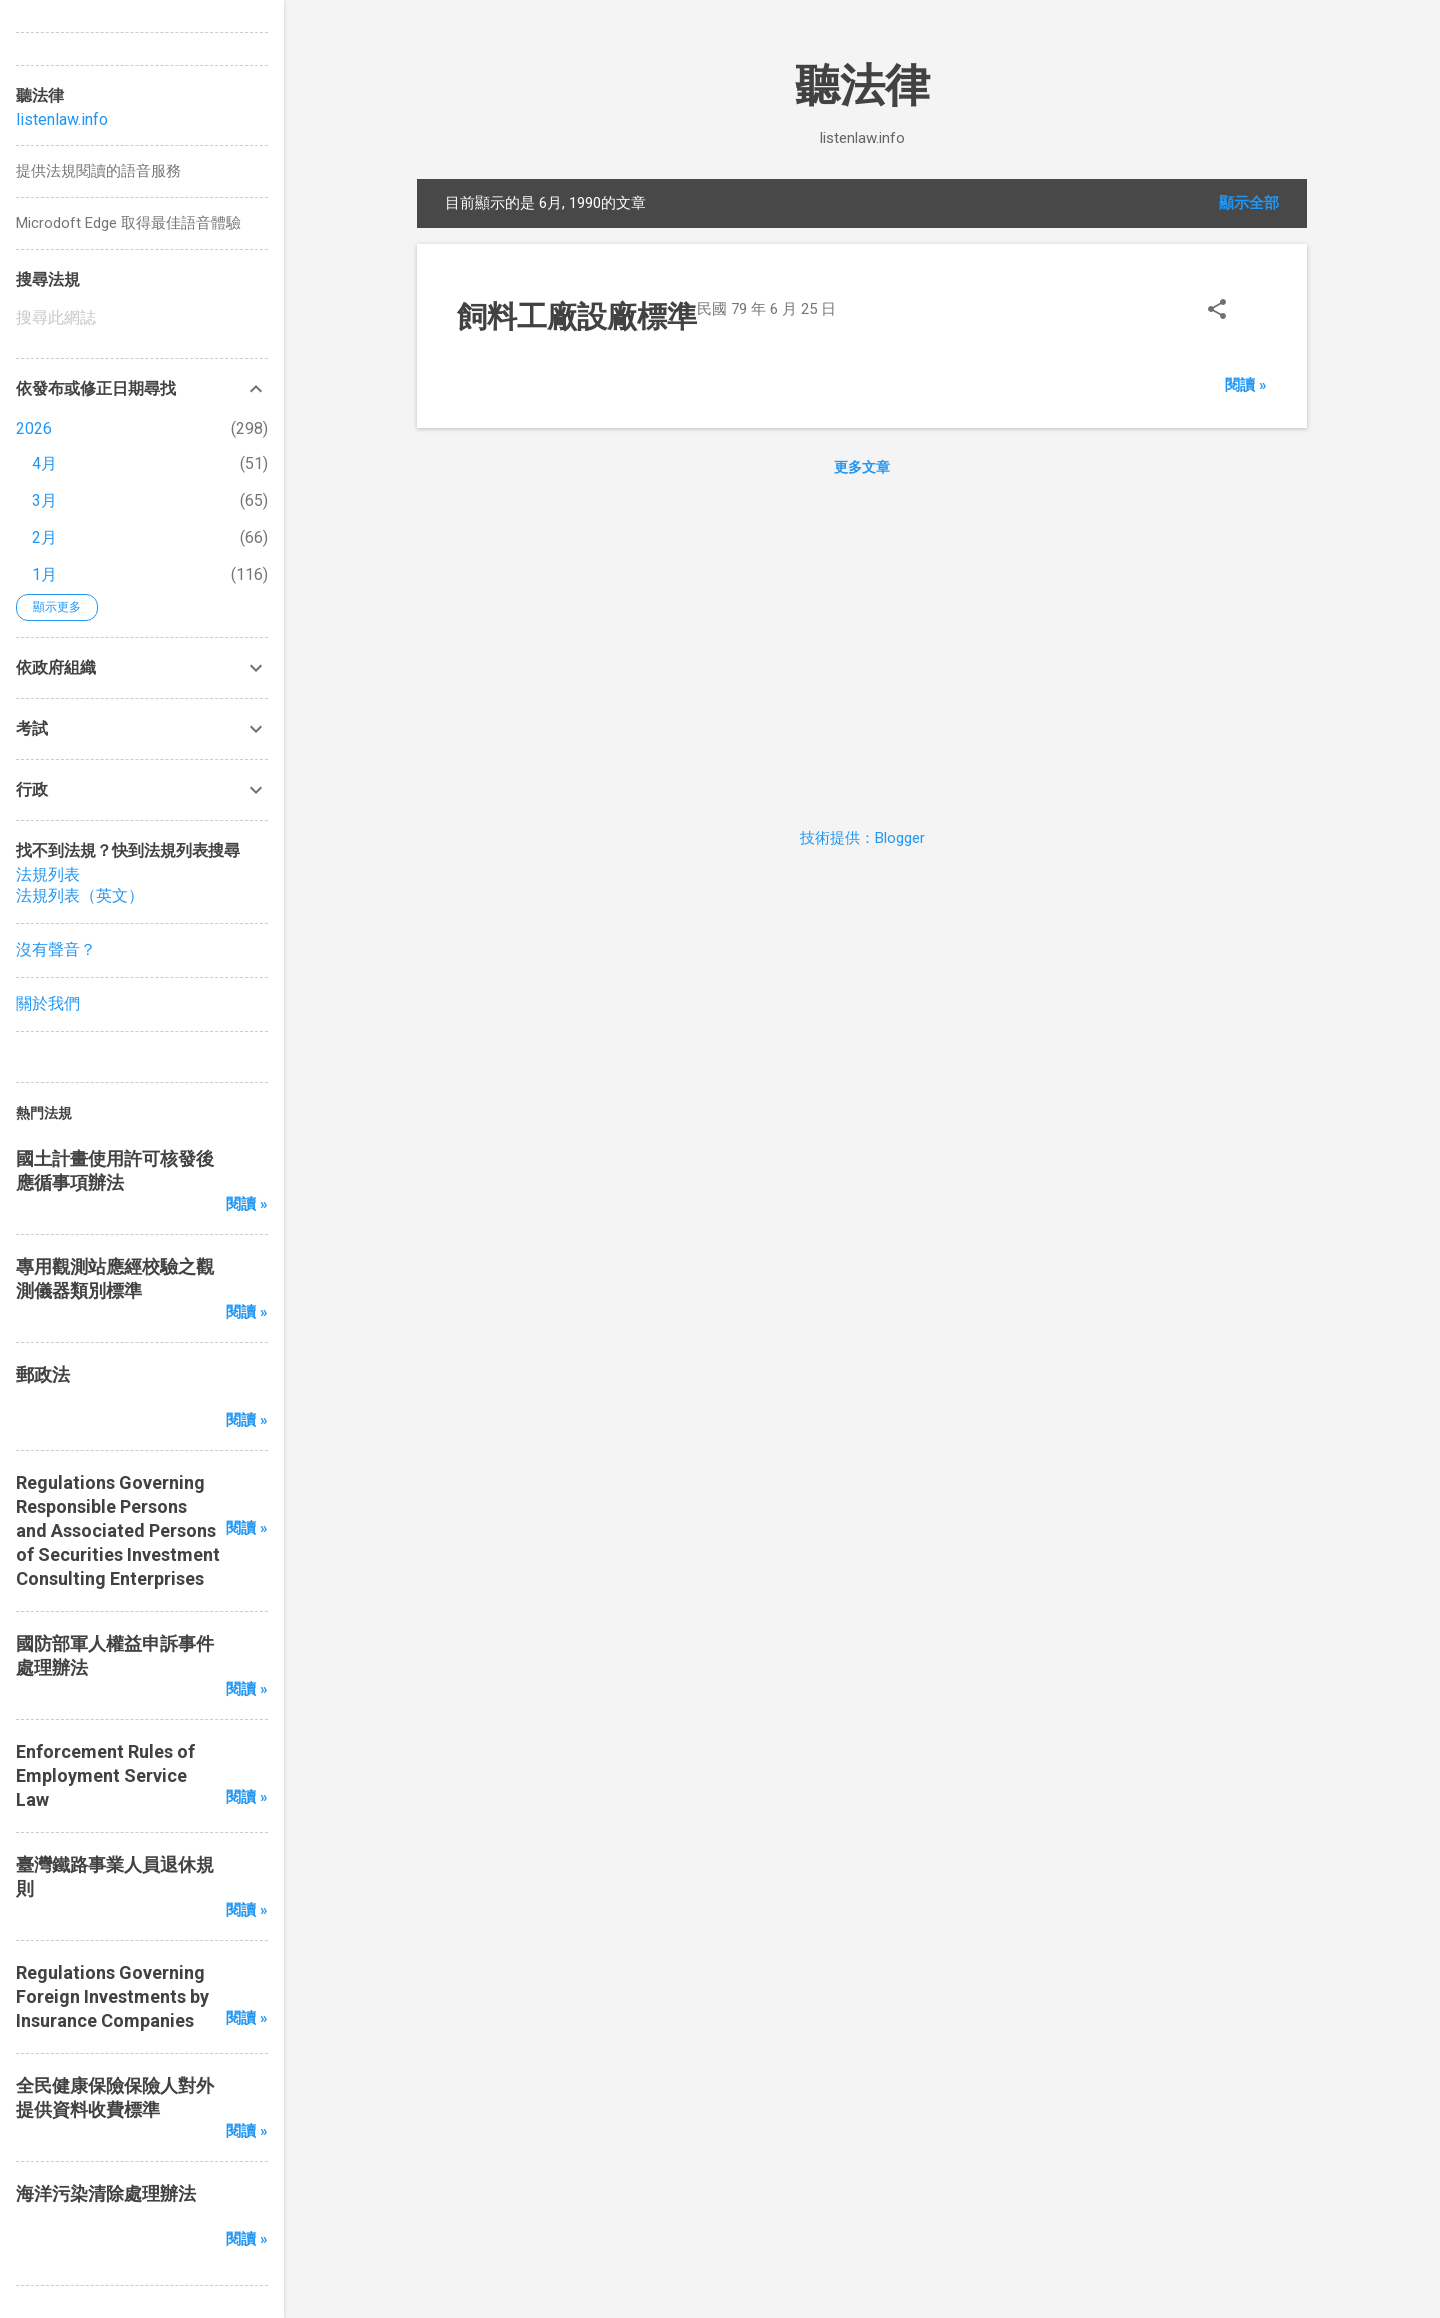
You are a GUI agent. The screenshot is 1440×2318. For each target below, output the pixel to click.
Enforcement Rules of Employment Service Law (105, 1775)
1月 (44, 574)
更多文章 (862, 467)
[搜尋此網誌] (142, 318)
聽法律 (862, 85)
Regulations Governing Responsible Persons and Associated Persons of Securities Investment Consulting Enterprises (118, 1530)
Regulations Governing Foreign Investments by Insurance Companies (112, 1996)
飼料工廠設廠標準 (577, 316)
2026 (34, 428)
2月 (44, 537)
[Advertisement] (862, 647)
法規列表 (48, 874)
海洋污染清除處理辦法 (106, 2193)
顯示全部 (1249, 203)
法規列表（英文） (80, 895)
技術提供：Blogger (862, 838)
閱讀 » (1246, 385)
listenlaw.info (62, 119)
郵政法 (43, 1374)
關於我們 (48, 1003)
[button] (1217, 311)
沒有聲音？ (56, 949)
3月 (44, 500)
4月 (44, 463)
